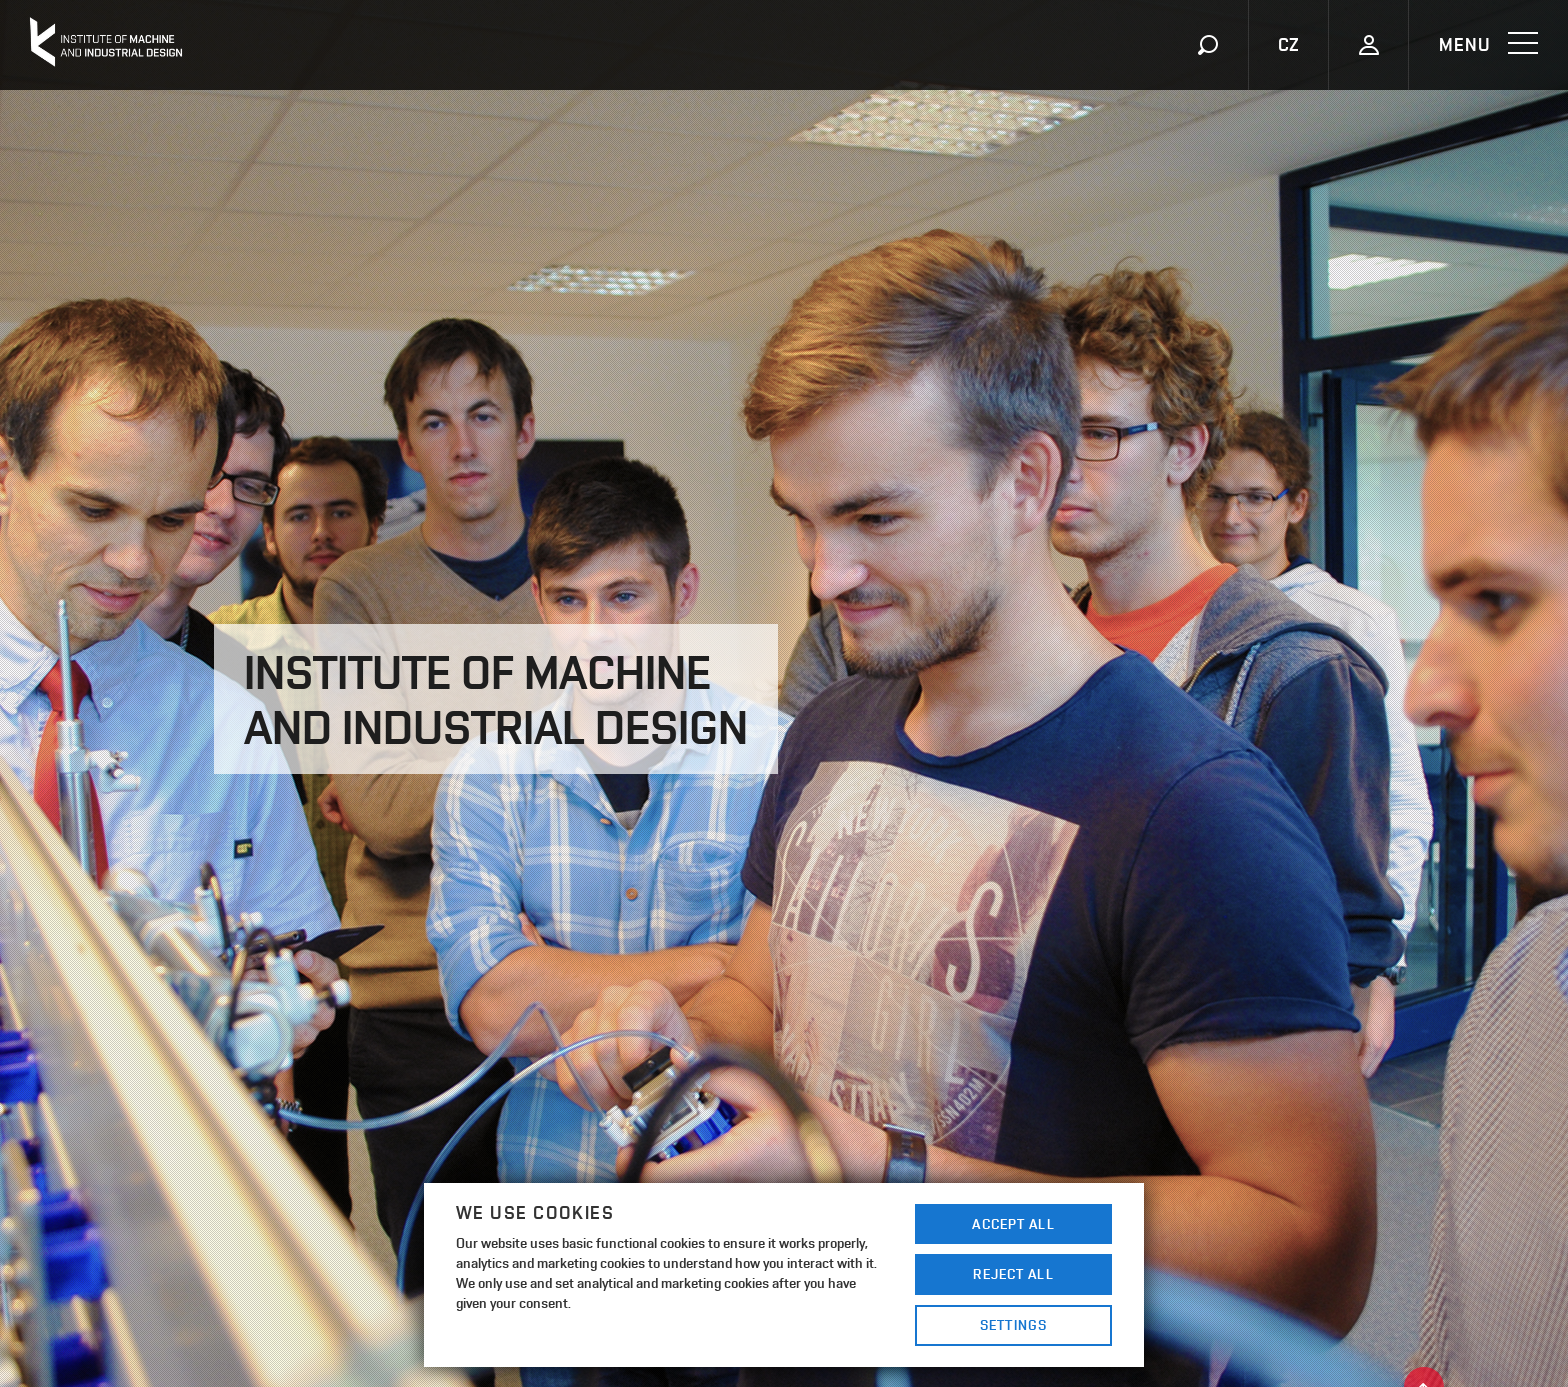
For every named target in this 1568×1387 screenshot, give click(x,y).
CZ (1288, 44)
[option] (784, 693)
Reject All (1013, 1273)
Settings (1013, 1324)
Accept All (1013, 1223)
